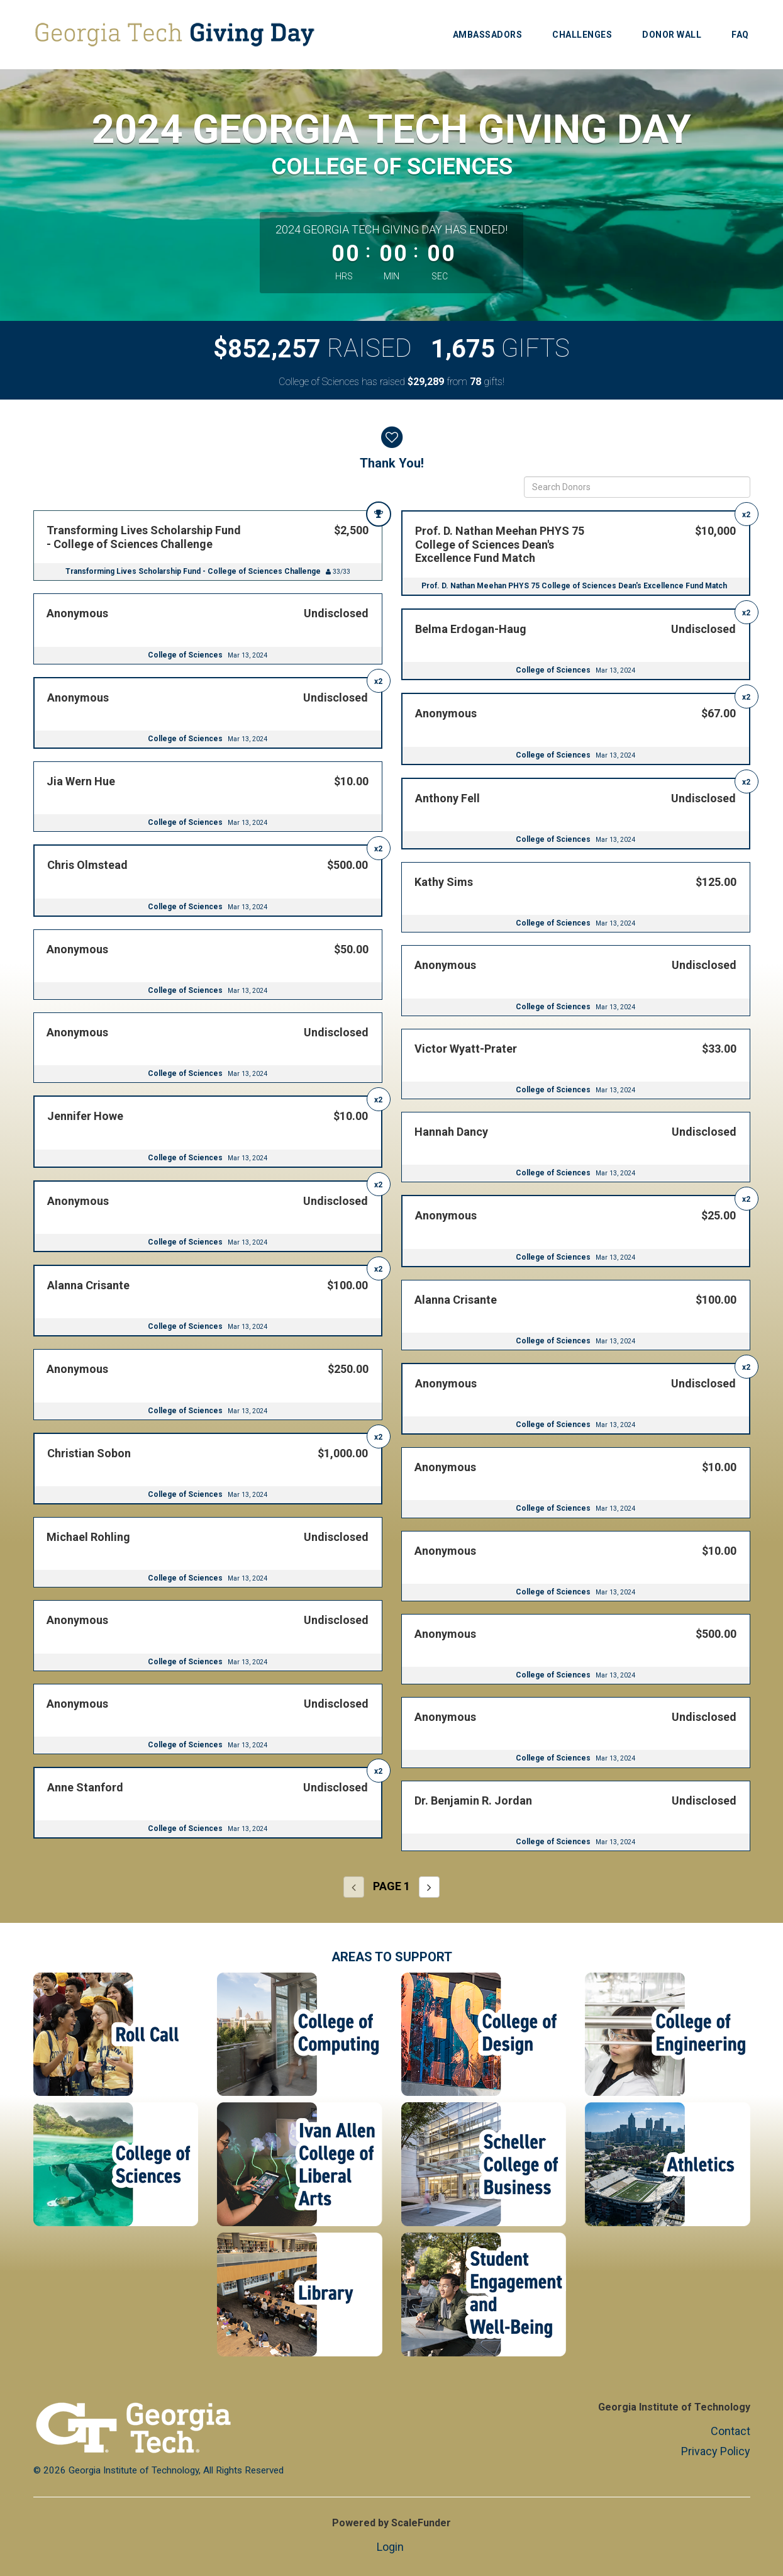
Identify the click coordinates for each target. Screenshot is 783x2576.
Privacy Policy (715, 2451)
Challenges (582, 35)
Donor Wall (671, 35)
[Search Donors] (637, 487)
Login (390, 2546)
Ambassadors (488, 35)
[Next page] (429, 1887)
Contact (730, 2431)
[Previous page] (353, 1887)
